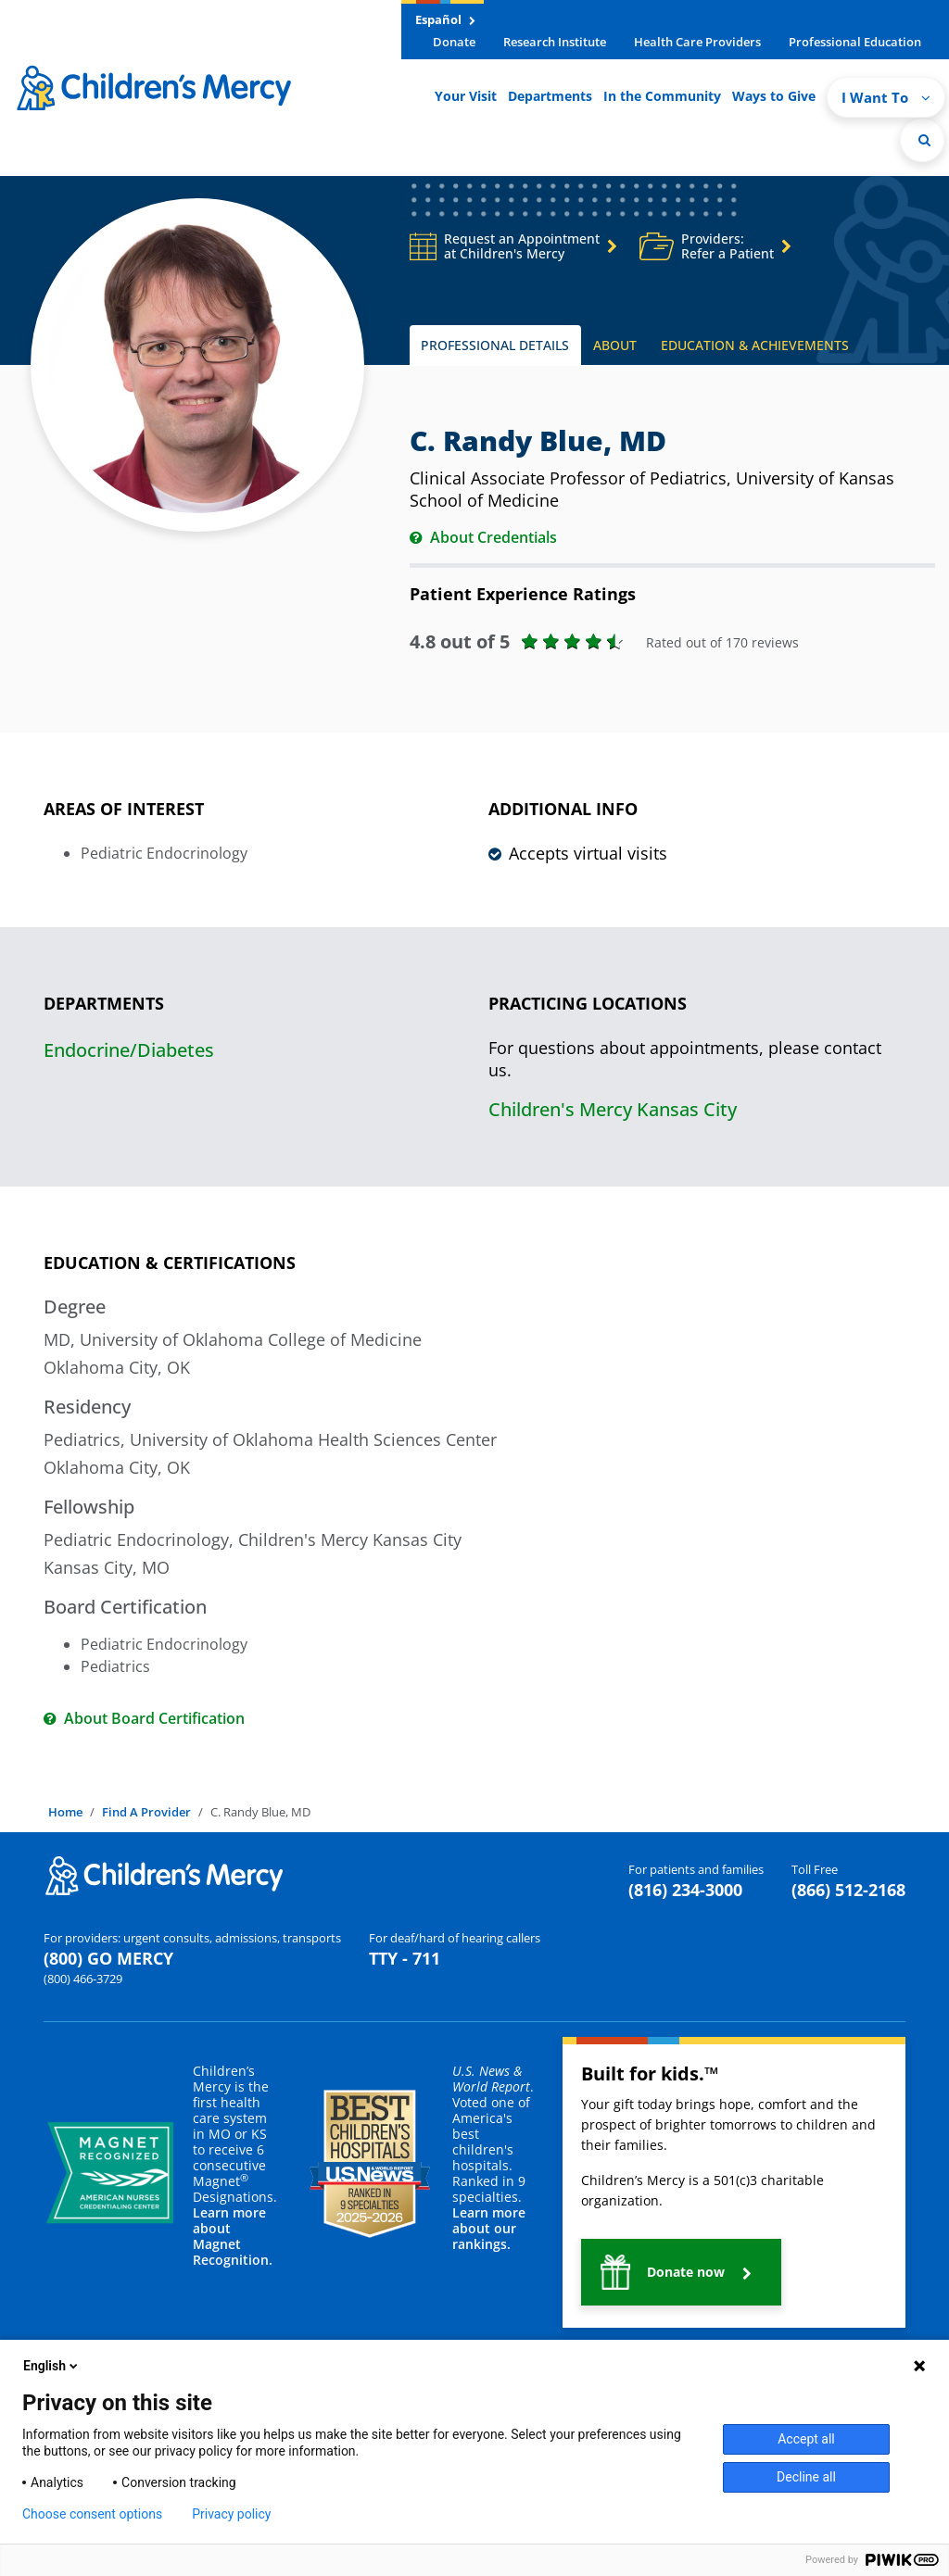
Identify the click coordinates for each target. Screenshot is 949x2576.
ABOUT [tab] (615, 345)
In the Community (662, 96)
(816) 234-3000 (685, 1890)
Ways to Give (774, 96)
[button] (681, 2272)
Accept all (806, 2438)
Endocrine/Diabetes (129, 1049)
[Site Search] (922, 140)
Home (65, 1811)
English (52, 2365)
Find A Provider (146, 1811)
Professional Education (855, 41)
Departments (550, 96)
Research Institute (554, 41)
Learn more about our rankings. (488, 2228)
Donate (454, 41)
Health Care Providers (697, 41)
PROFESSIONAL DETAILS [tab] (495, 345)
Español (445, 19)
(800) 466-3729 (83, 1978)
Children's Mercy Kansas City (612, 1109)
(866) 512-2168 (848, 1890)
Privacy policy (231, 2514)
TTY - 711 (404, 1958)
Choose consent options (92, 2514)
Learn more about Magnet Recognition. (232, 2236)
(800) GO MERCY (108, 1958)
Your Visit (466, 96)
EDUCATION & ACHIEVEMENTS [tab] (755, 345)
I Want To (885, 97)
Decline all (806, 2476)
